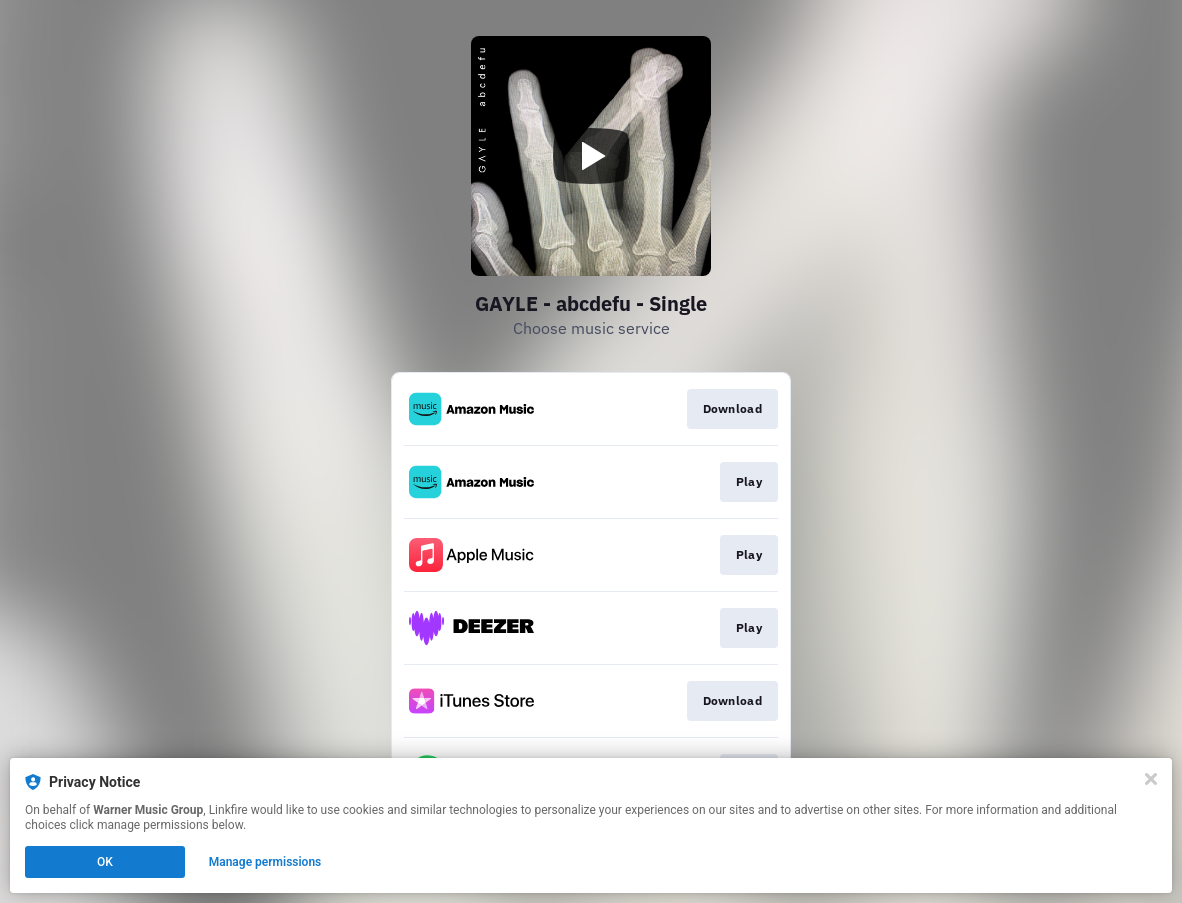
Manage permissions (265, 862)
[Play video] (591, 156)
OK (105, 862)
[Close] (1151, 779)
